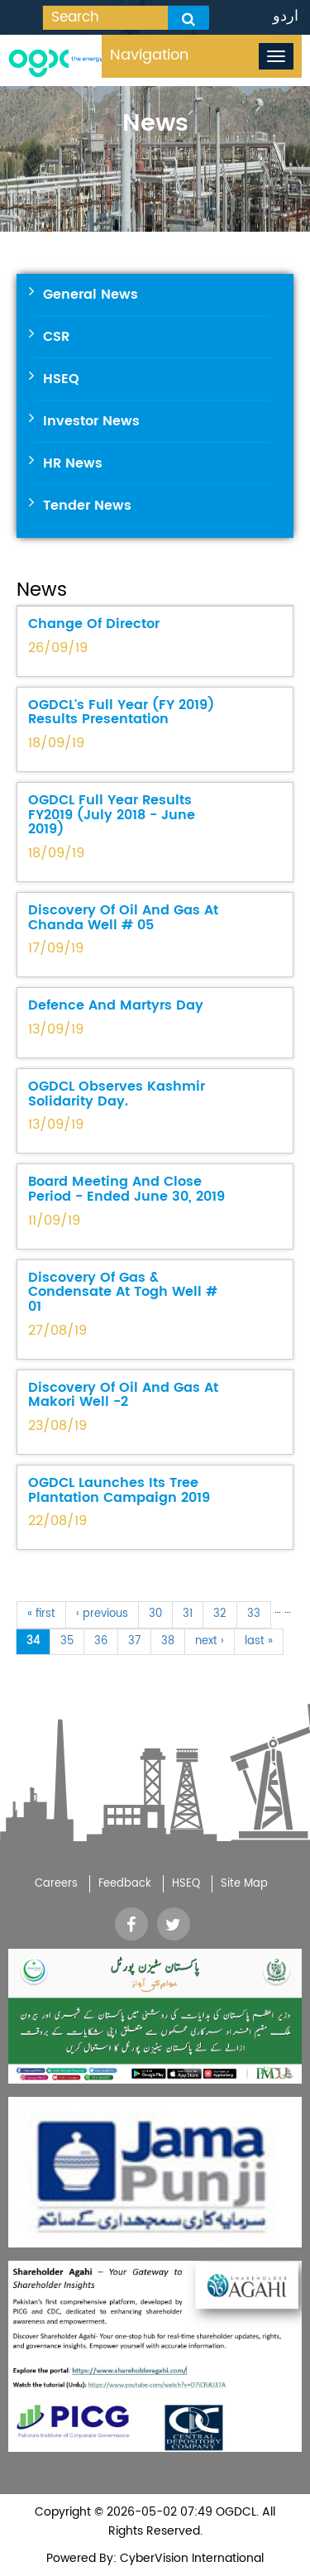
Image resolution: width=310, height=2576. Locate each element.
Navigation (149, 55)
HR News (73, 463)
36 (100, 1641)
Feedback (124, 1883)
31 (188, 1614)
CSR (56, 337)
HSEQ (61, 379)
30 (155, 1614)
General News (90, 294)
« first (41, 1614)
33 (253, 1614)
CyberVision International (190, 2558)
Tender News (87, 505)
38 (167, 1641)
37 (134, 1641)
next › (209, 1641)
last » (259, 1641)
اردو (285, 16)
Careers (56, 1883)
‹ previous (102, 1614)
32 (220, 1614)
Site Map (244, 1883)
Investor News (91, 421)
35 (67, 1641)
